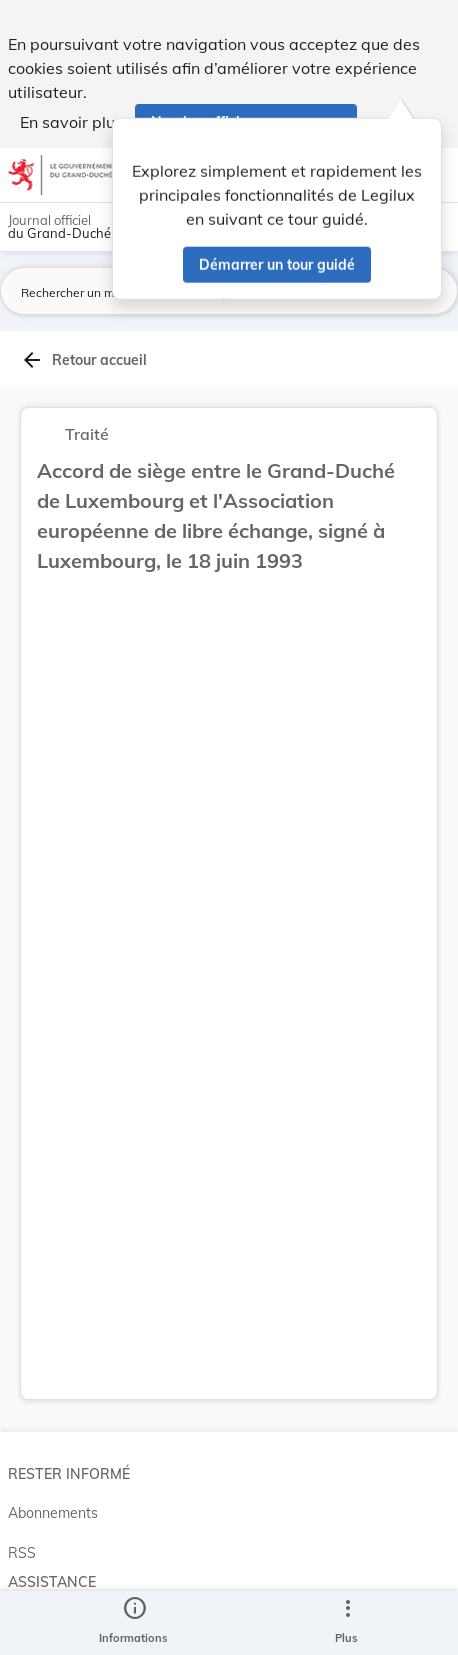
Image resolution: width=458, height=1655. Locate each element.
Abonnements (53, 1513)
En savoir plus (71, 122)
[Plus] (347, 1623)
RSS (22, 1553)
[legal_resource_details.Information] (133, 1623)
